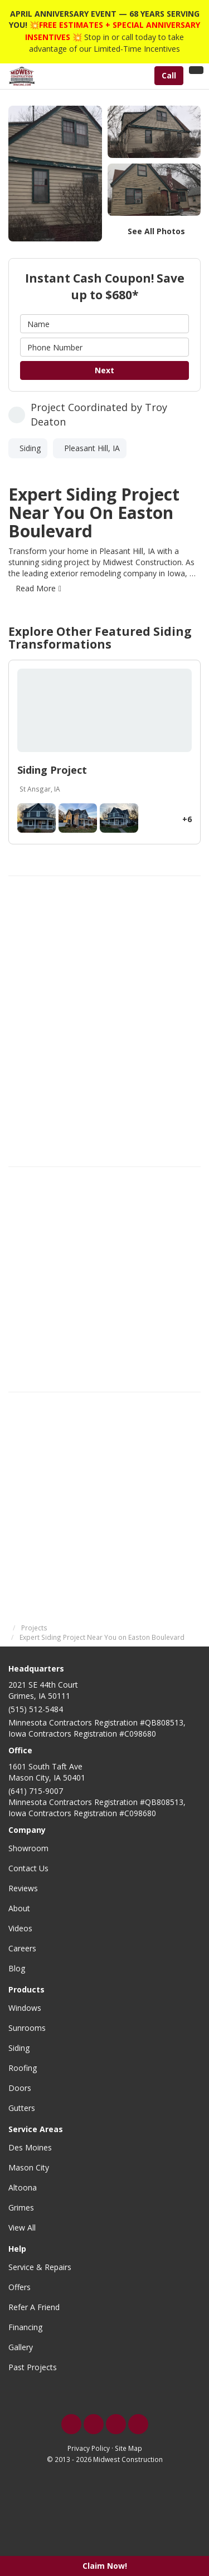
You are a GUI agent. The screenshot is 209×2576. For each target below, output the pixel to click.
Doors (19, 2088)
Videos (20, 1928)
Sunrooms (27, 2028)
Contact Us (28, 1868)
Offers (19, 2287)
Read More (36, 588)
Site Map (128, 2448)
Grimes (21, 2207)
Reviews (23, 1888)
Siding (19, 2048)
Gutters (21, 2108)
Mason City (28, 2167)
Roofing (22, 2068)
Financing (25, 2327)
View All (22, 2227)
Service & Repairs (39, 2267)
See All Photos (156, 231)
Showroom (28, 1848)
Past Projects (32, 2367)
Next (104, 370)
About (19, 1908)
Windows (24, 2008)
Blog (16, 1968)
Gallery (20, 2347)
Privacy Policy (88, 2448)
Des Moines (30, 2147)
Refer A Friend (34, 2307)
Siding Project (52, 770)
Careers (22, 1948)
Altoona (22, 2187)
